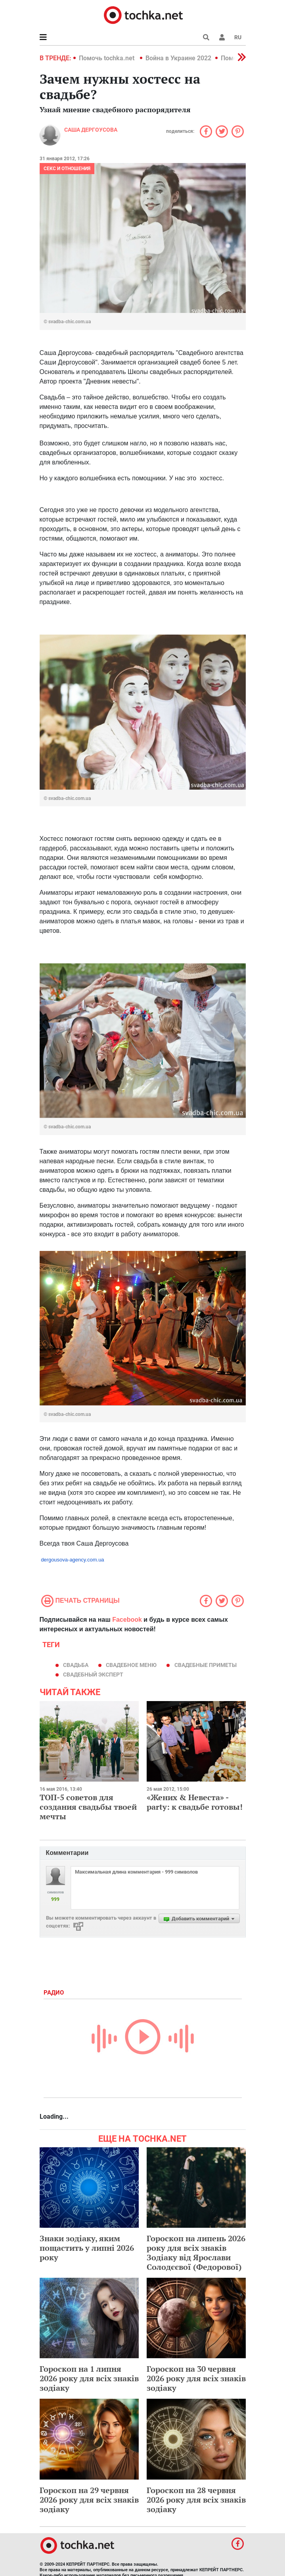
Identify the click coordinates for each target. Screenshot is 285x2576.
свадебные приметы (205, 1665)
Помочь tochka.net (107, 58)
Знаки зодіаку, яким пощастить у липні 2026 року (87, 2248)
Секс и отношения (67, 168)
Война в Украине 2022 (178, 58)
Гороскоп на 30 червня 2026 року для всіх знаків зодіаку (196, 2378)
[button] (222, 37)
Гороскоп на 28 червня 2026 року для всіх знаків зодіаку (196, 2500)
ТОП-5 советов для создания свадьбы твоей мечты (88, 1807)
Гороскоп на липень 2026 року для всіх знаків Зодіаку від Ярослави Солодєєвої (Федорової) (196, 2252)
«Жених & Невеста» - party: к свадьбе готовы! (195, 1802)
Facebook (127, 1619)
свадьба (75, 1665)
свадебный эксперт (93, 1674)
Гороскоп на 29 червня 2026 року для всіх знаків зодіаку (89, 2500)
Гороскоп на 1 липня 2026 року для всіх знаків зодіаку (89, 2378)
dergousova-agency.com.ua (72, 1560)
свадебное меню (131, 1665)
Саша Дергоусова (90, 130)
